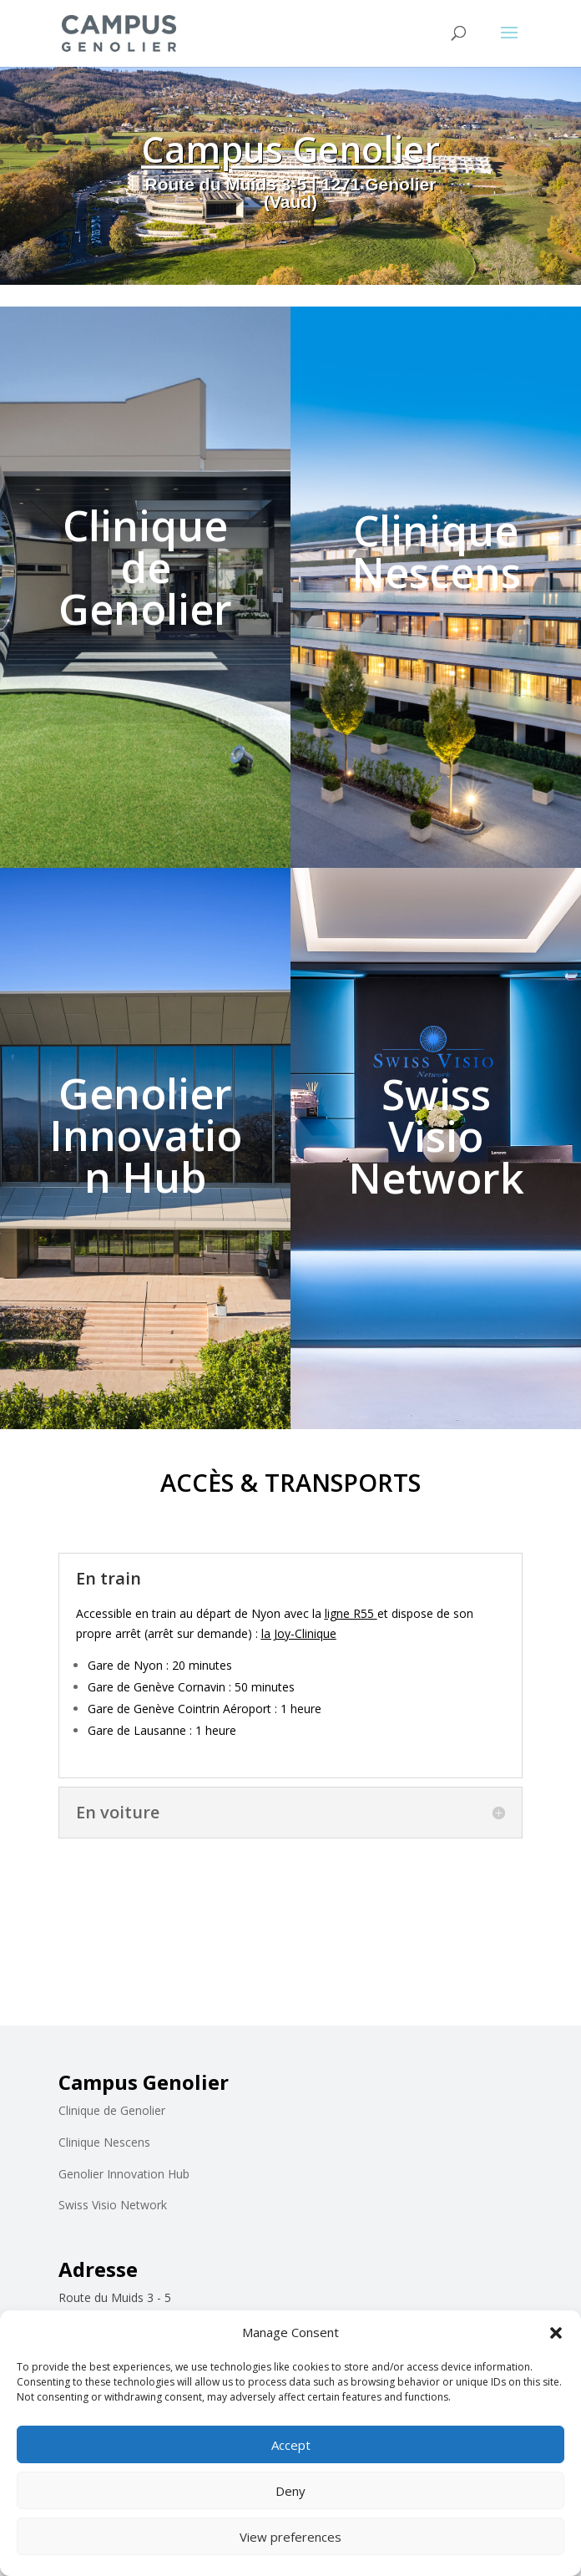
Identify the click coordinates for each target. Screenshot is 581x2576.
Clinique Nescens (104, 2142)
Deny (290, 2490)
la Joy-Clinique (298, 1633)
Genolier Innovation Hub (123, 2174)
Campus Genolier (290, 156)
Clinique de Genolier (111, 2110)
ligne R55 (349, 1613)
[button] (556, 2333)
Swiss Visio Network (112, 2205)
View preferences (290, 2536)
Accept (291, 2445)
